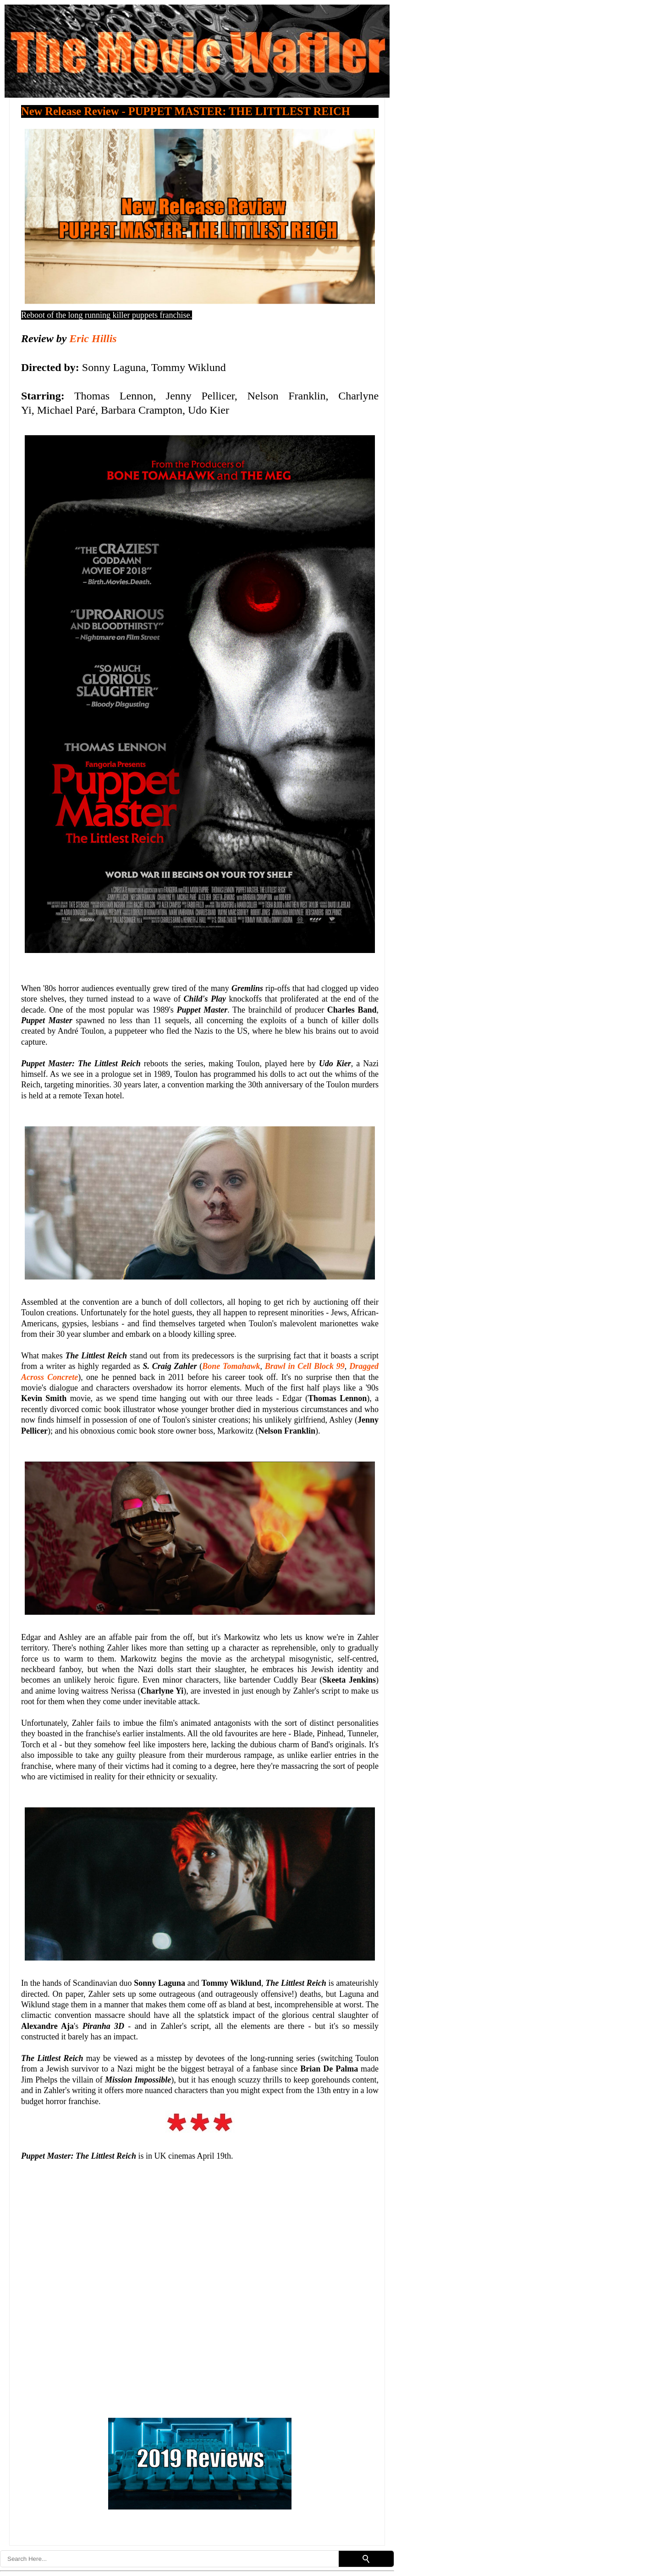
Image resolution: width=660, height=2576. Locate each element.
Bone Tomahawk (231, 1366)
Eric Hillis (92, 338)
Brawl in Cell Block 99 (305, 1366)
